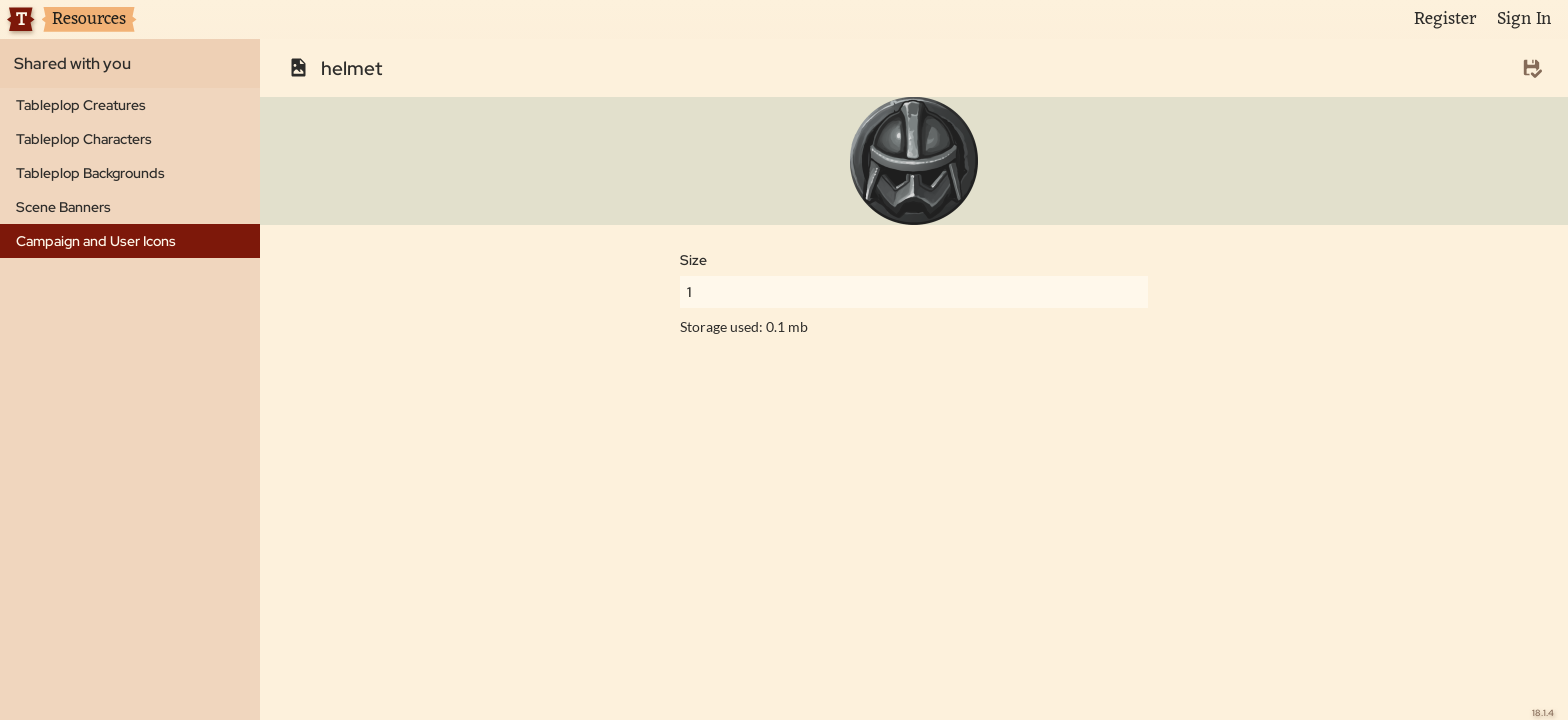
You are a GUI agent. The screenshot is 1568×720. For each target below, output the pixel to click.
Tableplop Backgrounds (90, 173)
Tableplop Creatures (81, 105)
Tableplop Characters (84, 139)
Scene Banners (63, 207)
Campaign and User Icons (96, 241)
